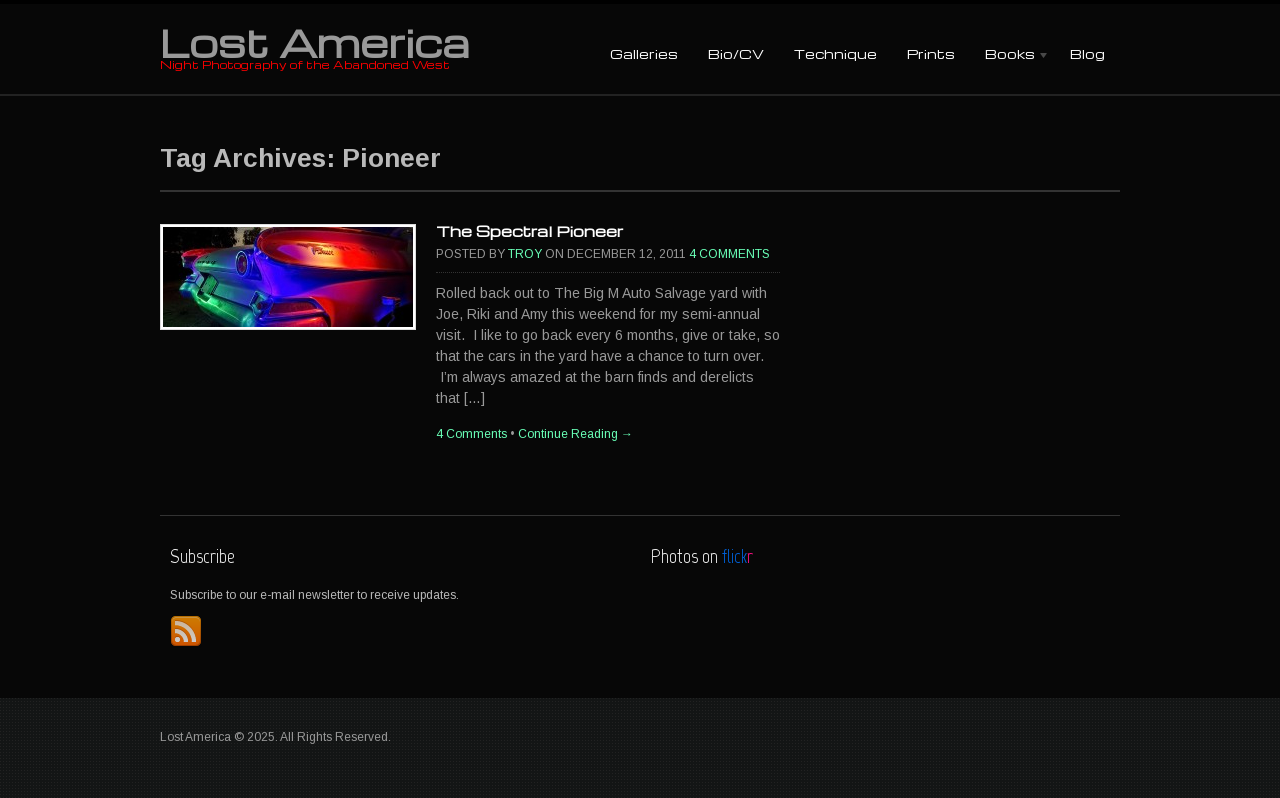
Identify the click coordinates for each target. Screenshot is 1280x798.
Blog (1087, 53)
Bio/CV (736, 53)
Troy (525, 254)
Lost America (314, 42)
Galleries (644, 53)
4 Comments (729, 254)
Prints (931, 53)
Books (1010, 55)
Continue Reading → (575, 434)
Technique (835, 53)
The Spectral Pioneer (529, 231)
